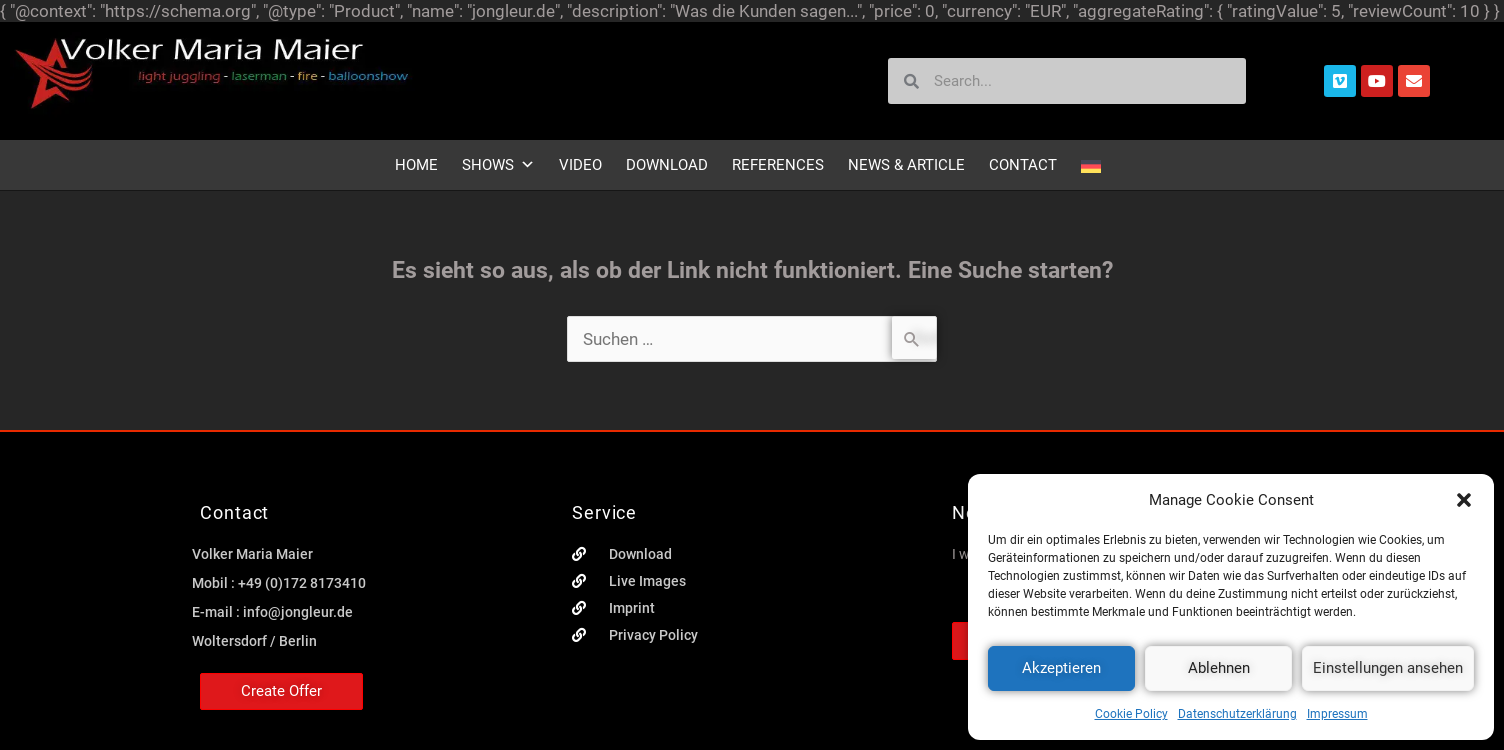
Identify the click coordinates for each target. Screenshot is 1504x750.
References (778, 165)
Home (416, 165)
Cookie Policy (1131, 714)
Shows (498, 165)
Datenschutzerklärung (1237, 714)
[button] (1464, 500)
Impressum (1337, 714)
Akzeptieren (1061, 668)
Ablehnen (1219, 668)
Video (580, 165)
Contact (1023, 165)
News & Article (906, 165)
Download (667, 165)
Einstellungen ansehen (1388, 668)
